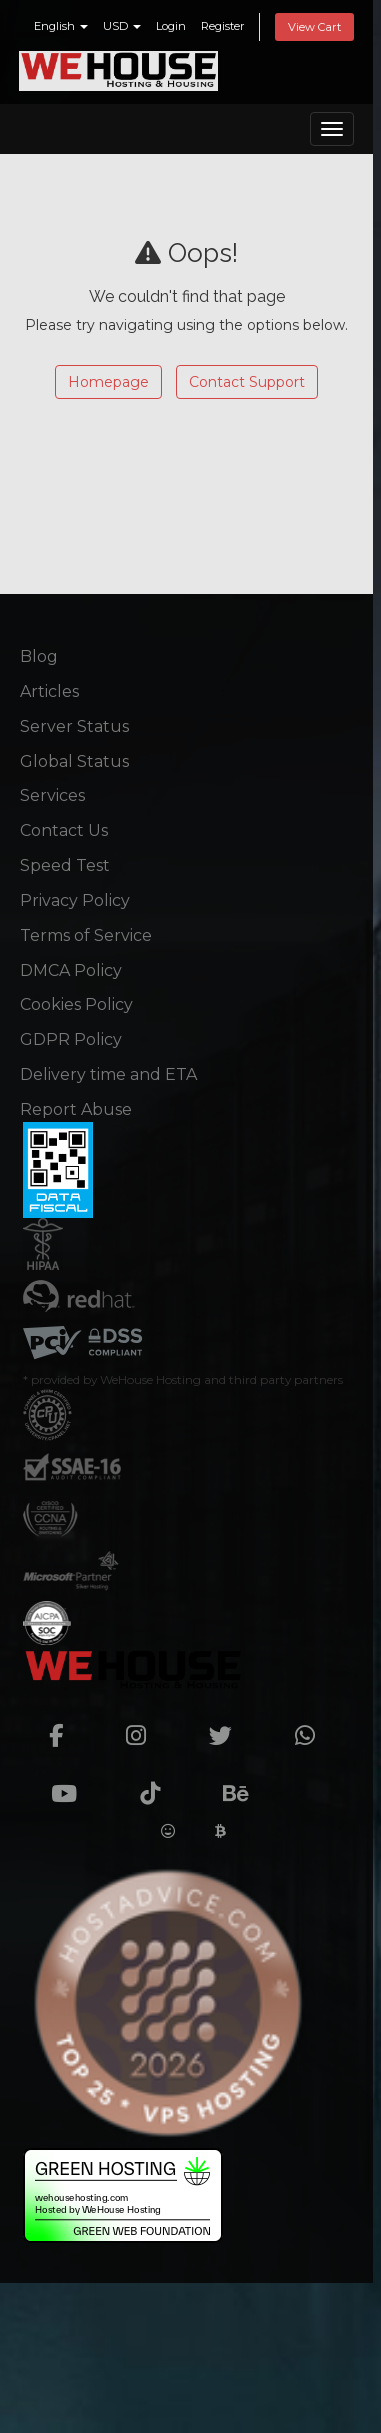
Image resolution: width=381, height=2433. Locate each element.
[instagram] (147, 1727)
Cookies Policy (76, 1004)
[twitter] (232, 1727)
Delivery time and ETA (108, 1074)
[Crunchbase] (323, 1785)
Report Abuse (76, 1109)
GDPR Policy (71, 1039)
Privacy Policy (75, 900)
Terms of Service (86, 935)
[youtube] (75, 1785)
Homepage (108, 382)
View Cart (314, 27)
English (61, 26)
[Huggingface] (168, 1831)
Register (223, 26)
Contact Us (64, 830)
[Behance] (247, 1785)
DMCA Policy (71, 970)
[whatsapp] (316, 1727)
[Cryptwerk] (220, 1831)
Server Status (74, 726)
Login (171, 26)
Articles (49, 691)
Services (52, 795)
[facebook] (67, 1727)
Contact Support (247, 382)
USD (122, 26)
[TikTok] (161, 1785)
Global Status (74, 761)
